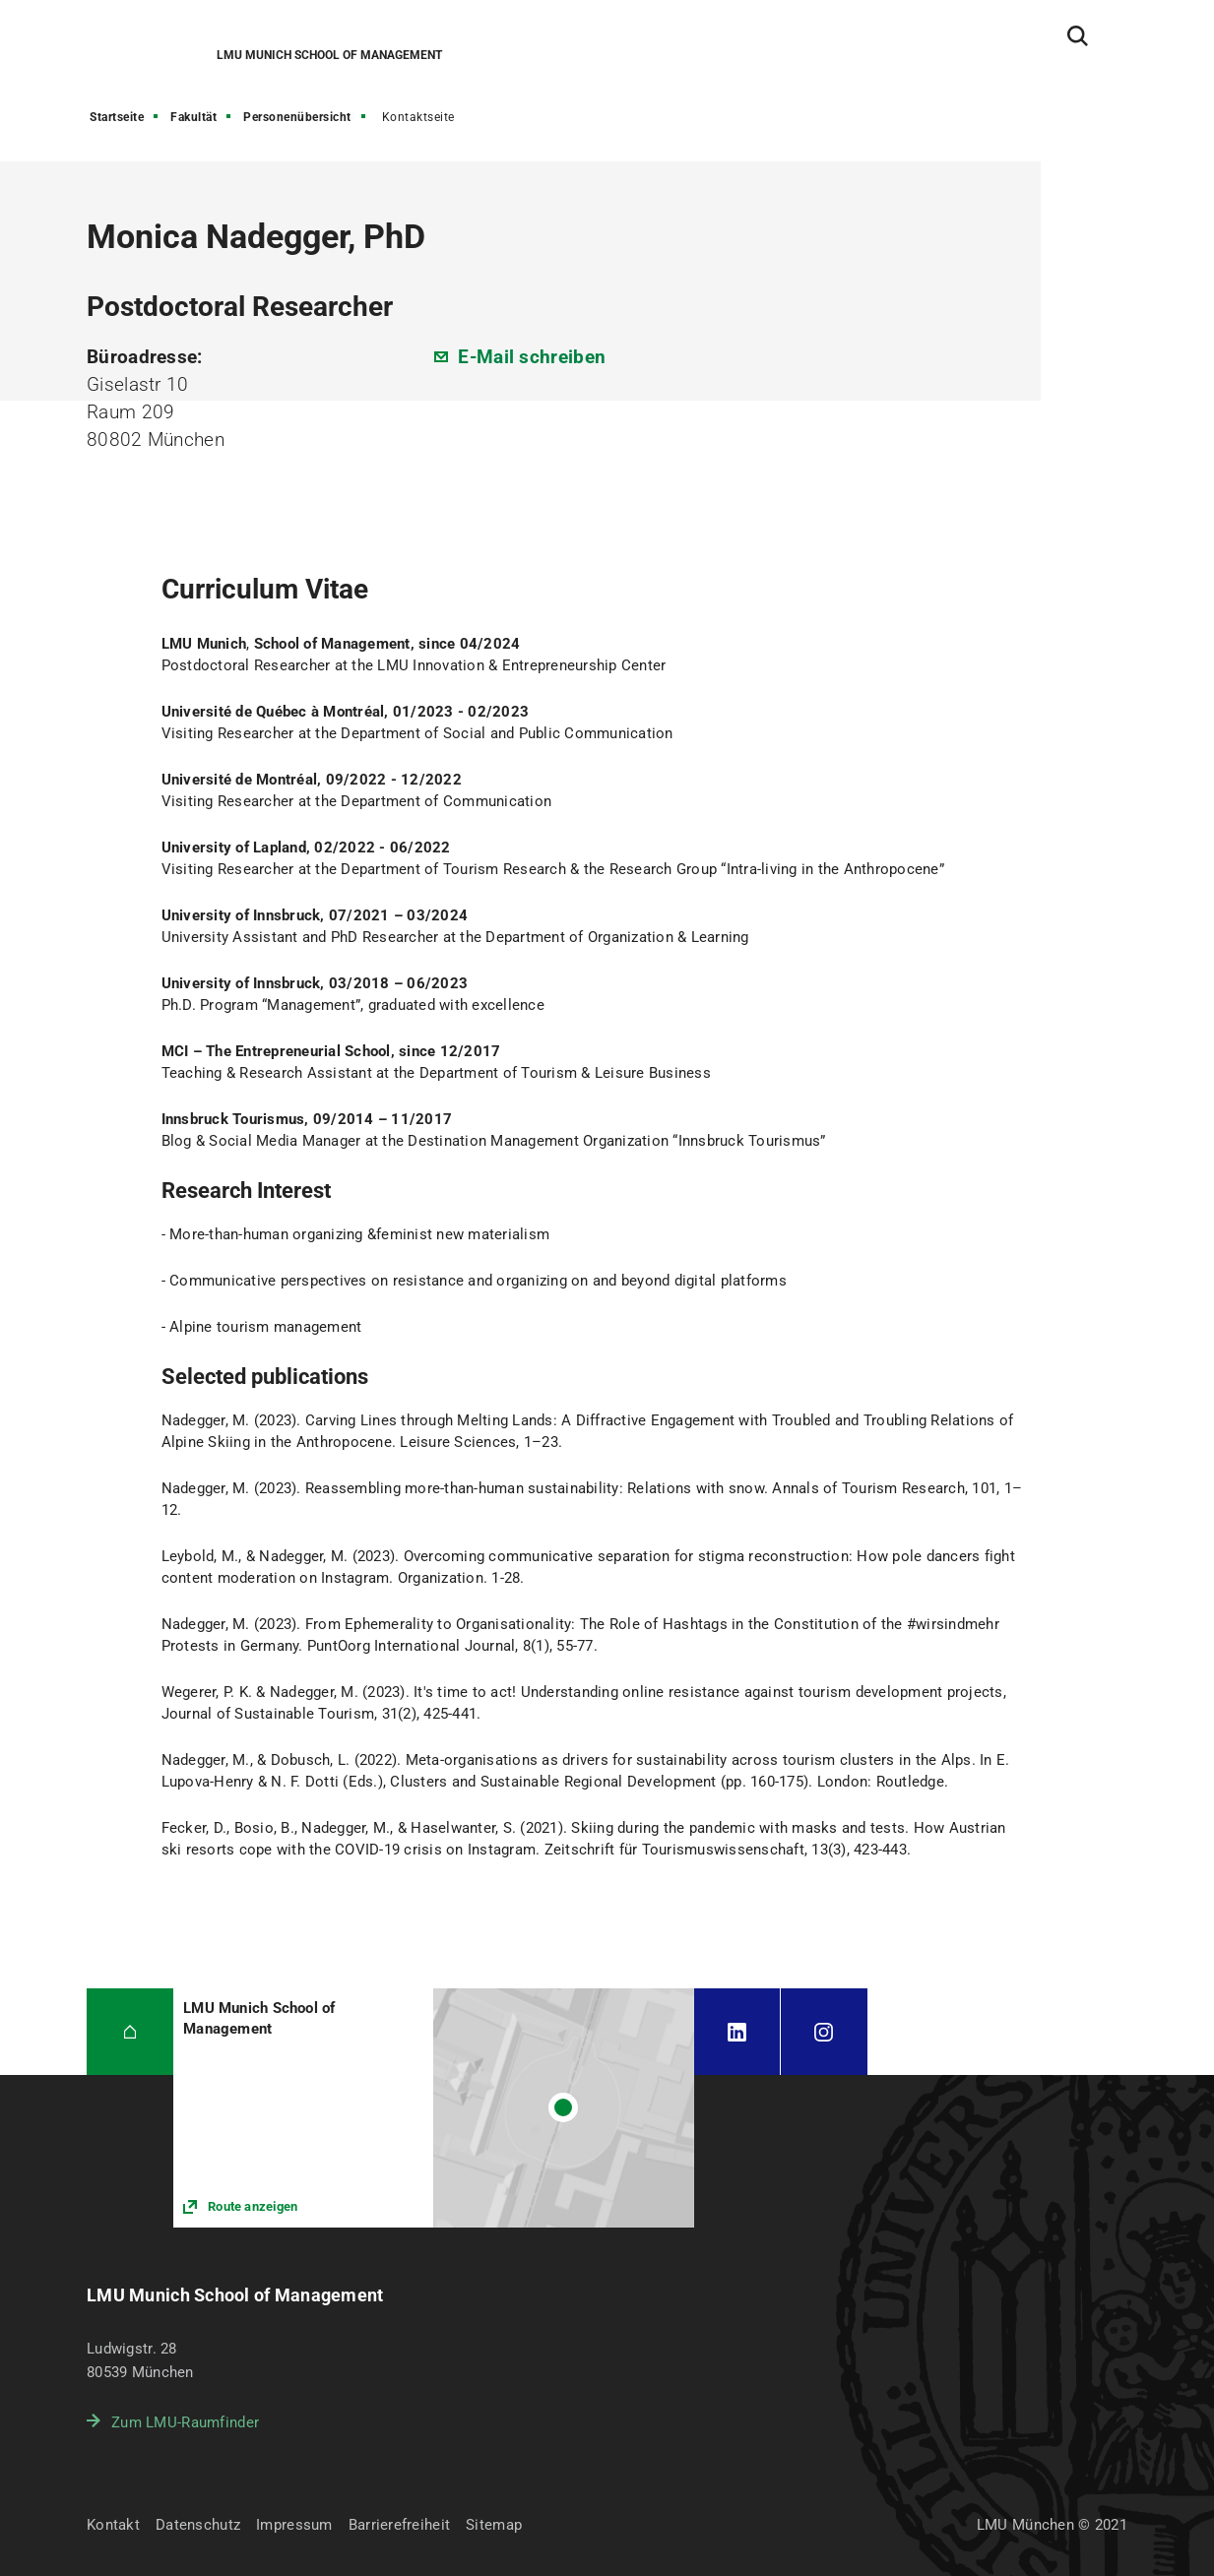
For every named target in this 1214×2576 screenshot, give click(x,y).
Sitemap (494, 2525)
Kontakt (113, 2525)
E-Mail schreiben (532, 357)
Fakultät (193, 117)
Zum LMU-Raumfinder (185, 2422)
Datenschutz (198, 2525)
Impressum (294, 2525)
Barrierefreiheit (399, 2525)
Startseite (117, 117)
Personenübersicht (297, 117)
